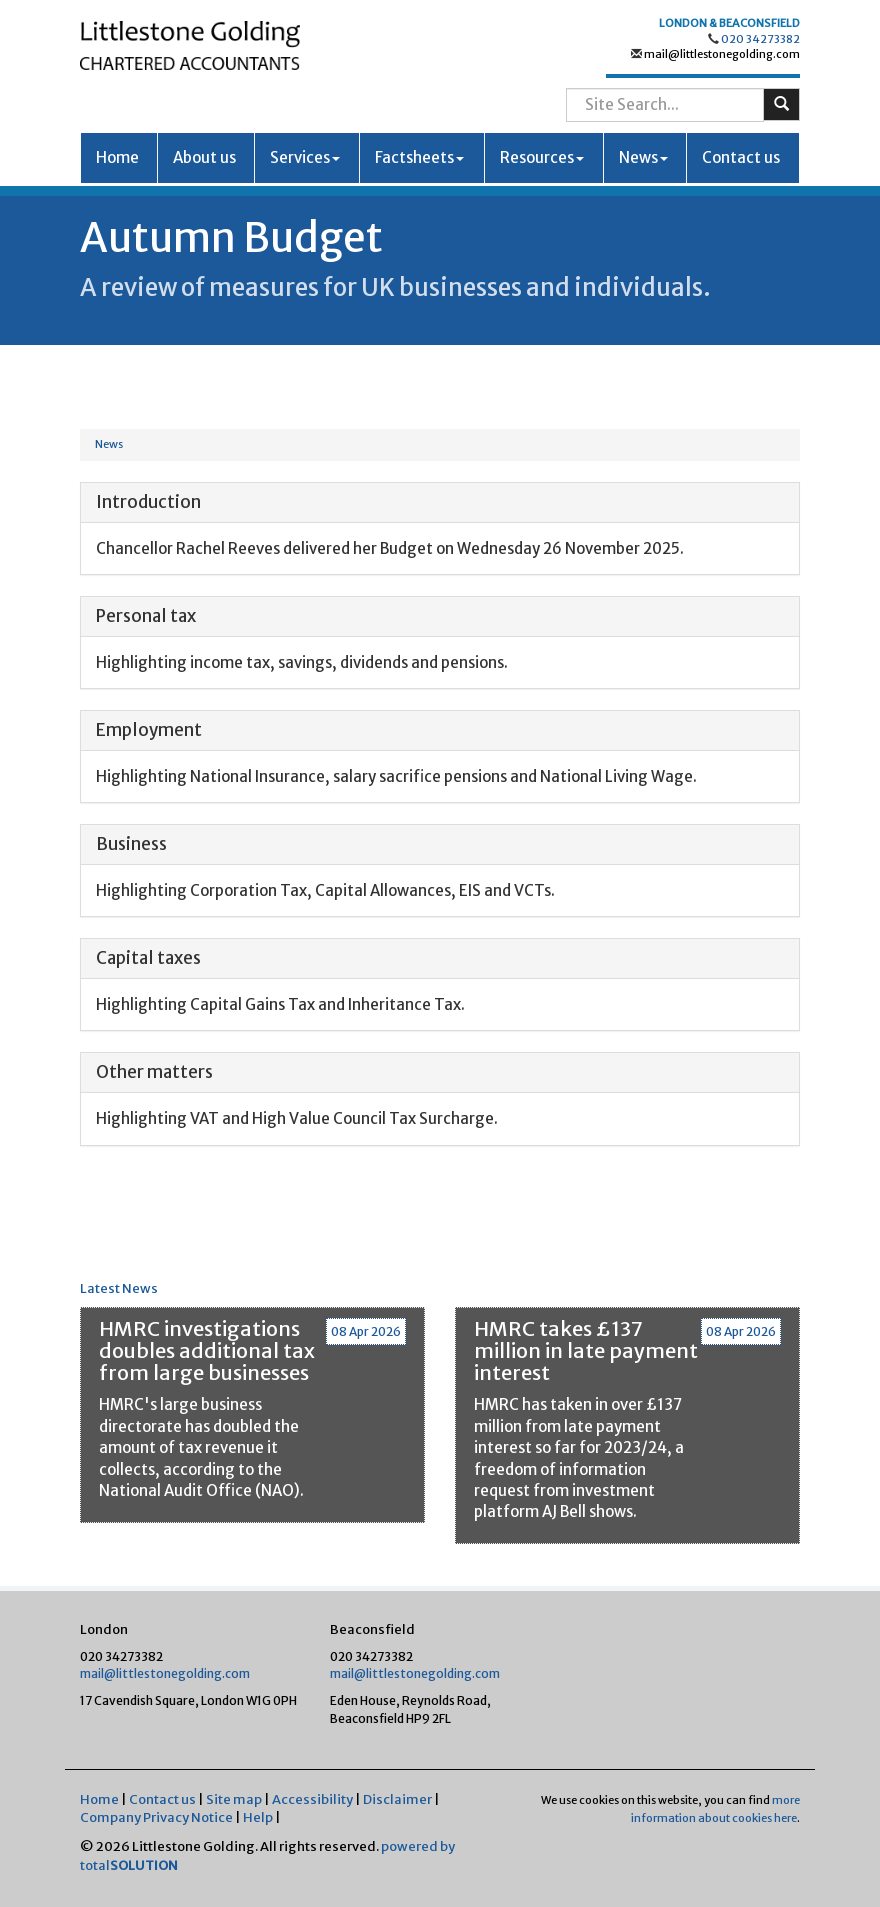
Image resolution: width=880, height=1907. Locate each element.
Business (131, 844)
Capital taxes (148, 958)
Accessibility (312, 1799)
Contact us (741, 157)
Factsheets (419, 157)
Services (305, 157)
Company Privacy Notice (156, 1817)
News (643, 157)
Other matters (154, 1072)
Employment (149, 730)
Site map (234, 1799)
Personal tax (146, 616)
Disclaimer (397, 1799)
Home (117, 157)
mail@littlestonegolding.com (721, 54)
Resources (542, 157)
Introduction (148, 502)
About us (204, 157)
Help (258, 1817)
